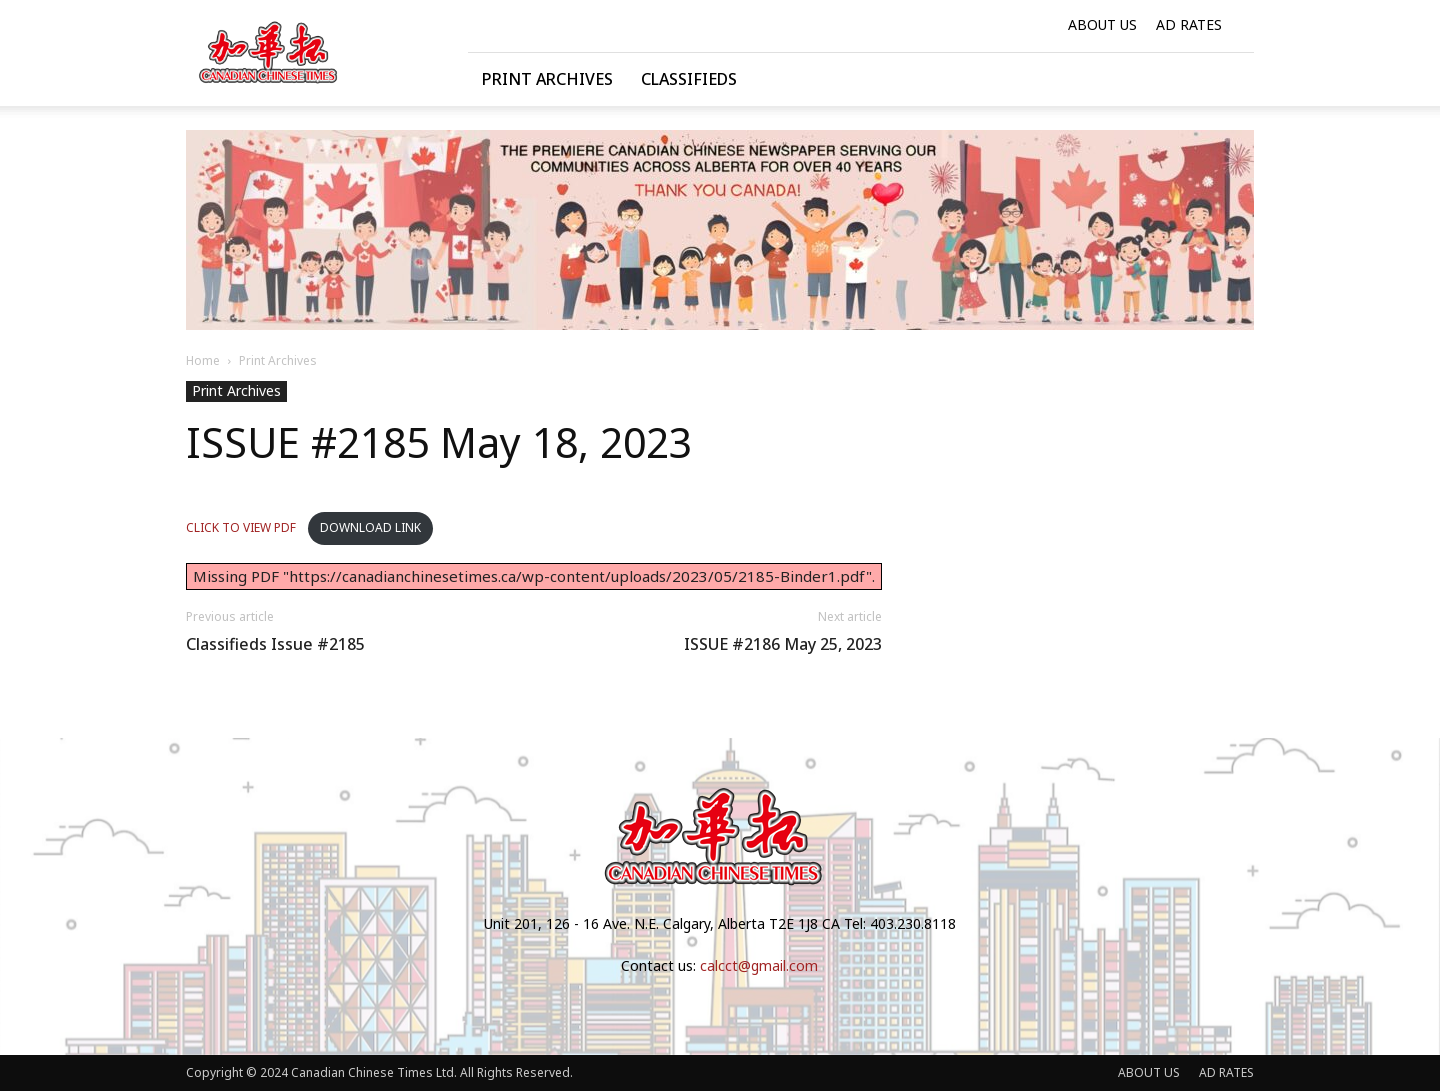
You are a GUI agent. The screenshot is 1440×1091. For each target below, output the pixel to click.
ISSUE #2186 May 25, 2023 (783, 644)
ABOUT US (1102, 24)
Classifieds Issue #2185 (275, 644)
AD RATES (1189, 24)
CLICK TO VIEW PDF (242, 527)
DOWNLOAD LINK (370, 527)
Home (203, 360)
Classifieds (689, 79)
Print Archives (547, 79)
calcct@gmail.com (759, 965)
